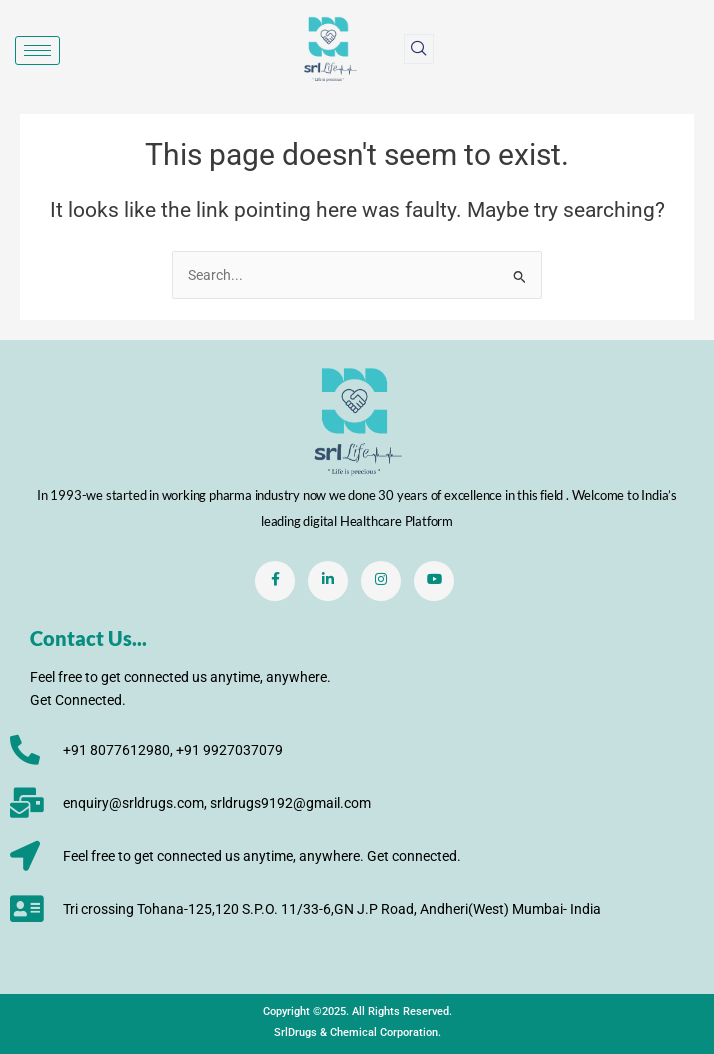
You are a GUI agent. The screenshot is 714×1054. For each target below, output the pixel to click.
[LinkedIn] (328, 581)
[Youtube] (434, 581)
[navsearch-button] (419, 49)
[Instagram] (381, 581)
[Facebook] (275, 581)
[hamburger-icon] (37, 50)
